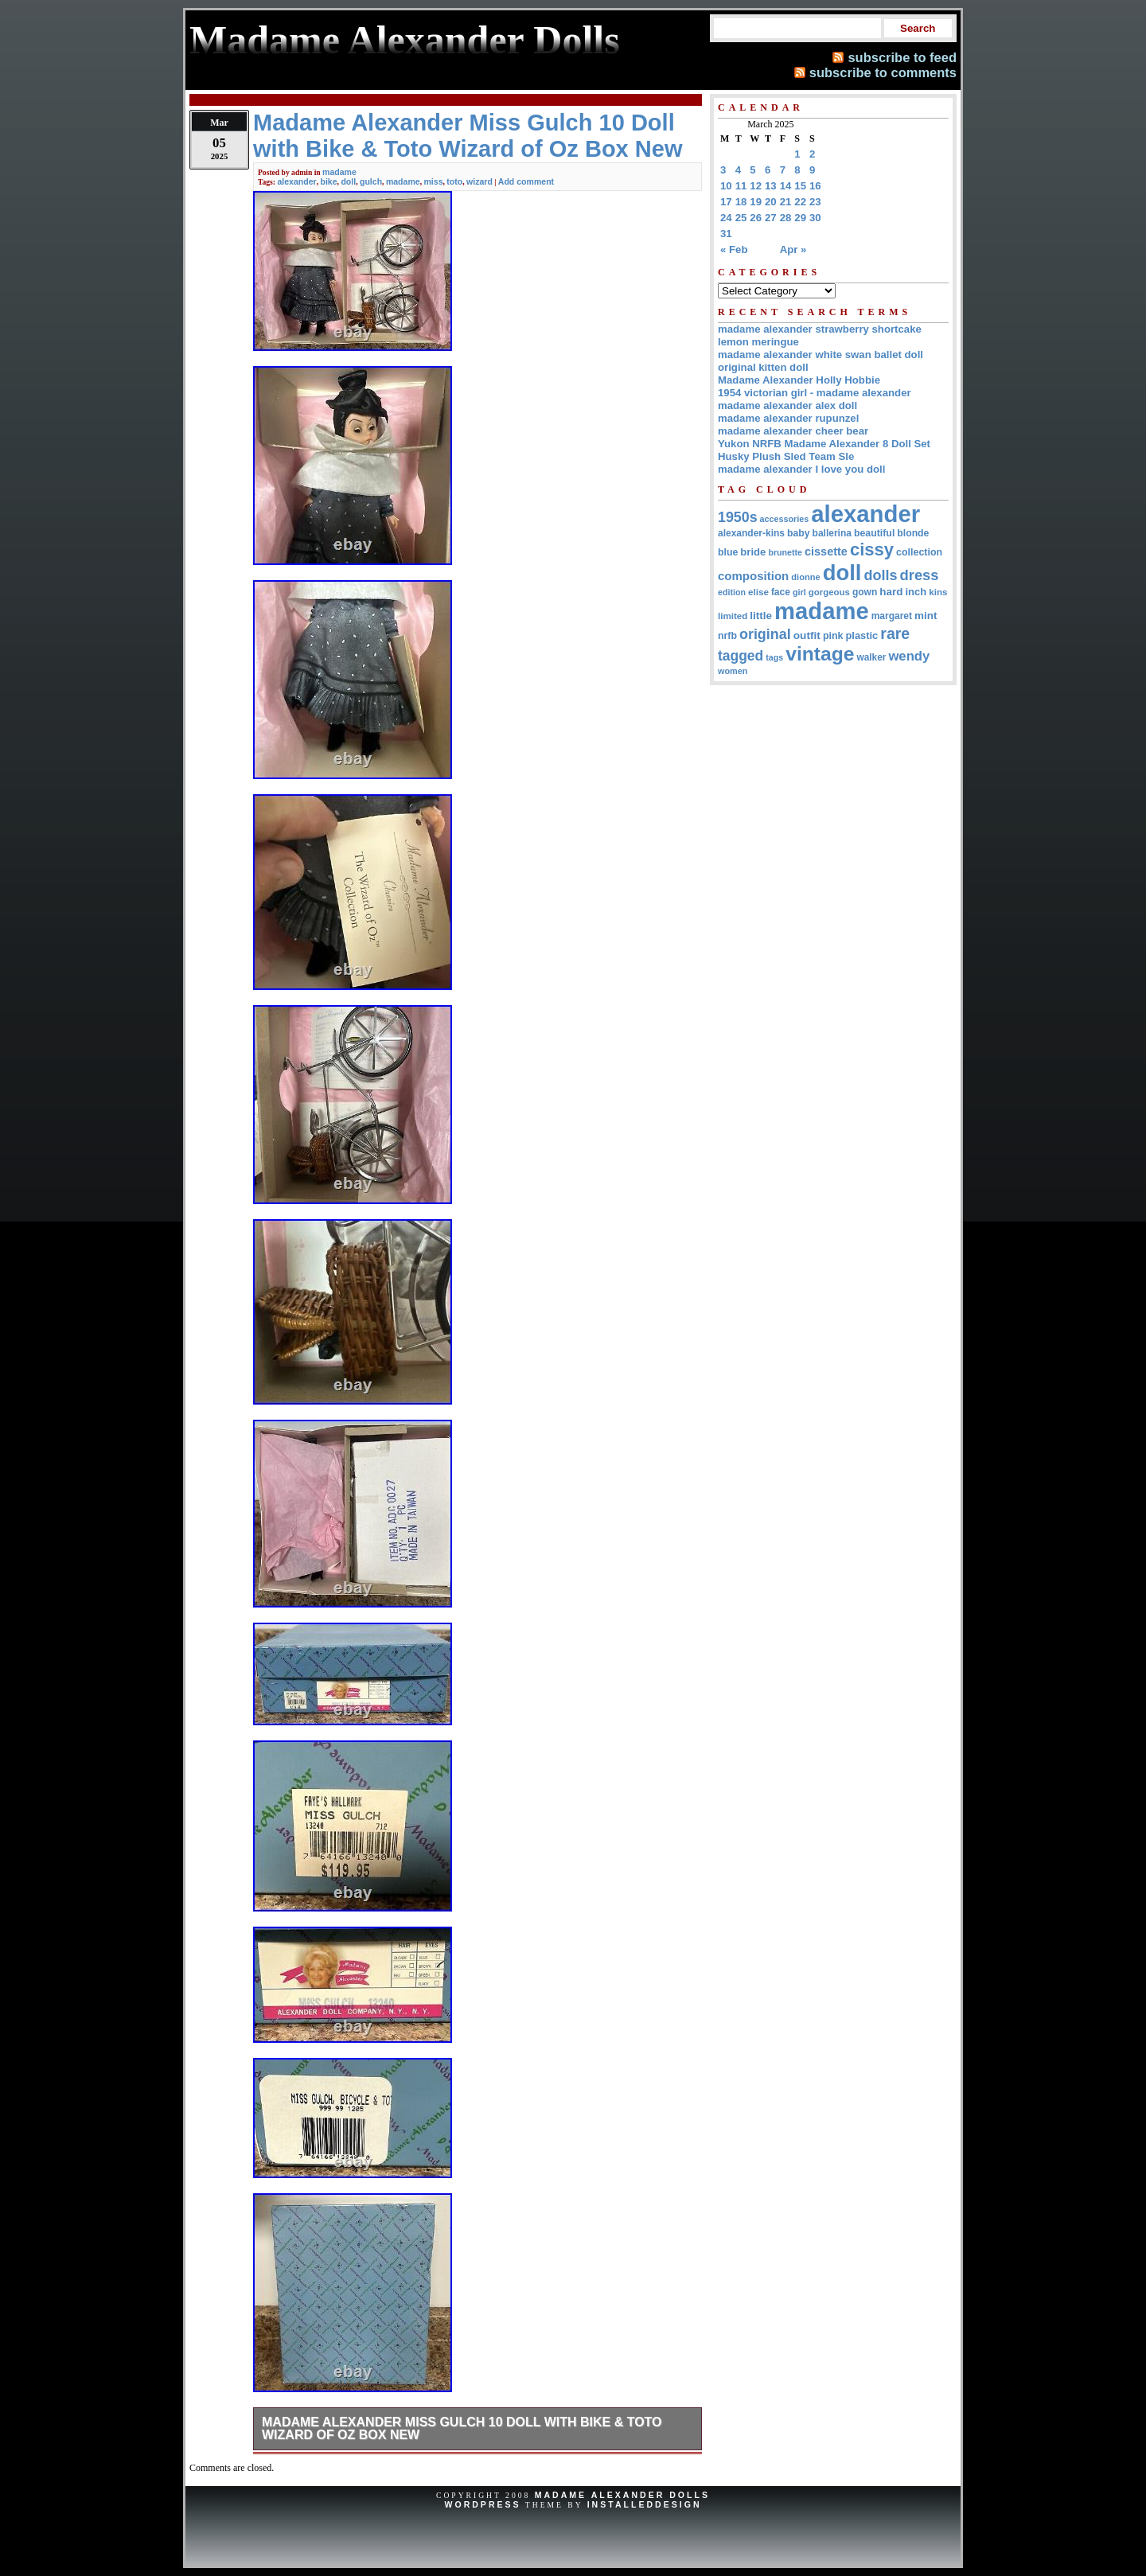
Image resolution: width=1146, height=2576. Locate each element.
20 (771, 202)
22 (800, 202)
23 (815, 202)
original (765, 634)
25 (741, 218)
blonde (913, 533)
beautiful (874, 533)
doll (348, 181)
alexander (296, 181)
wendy (909, 656)
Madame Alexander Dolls (622, 2495)
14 (786, 186)
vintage (819, 653)
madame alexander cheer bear (793, 431)
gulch (371, 181)
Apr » (793, 249)
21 (786, 202)
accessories (784, 519)
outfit (807, 635)
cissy (872, 549)
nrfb (727, 635)
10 (726, 186)
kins (938, 592)
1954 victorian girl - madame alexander (814, 393)
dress (919, 575)
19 (756, 202)
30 (815, 218)
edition (732, 592)
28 (786, 218)
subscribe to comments (883, 72)
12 (756, 186)
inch (915, 592)
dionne (805, 577)
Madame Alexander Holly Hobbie (799, 380)
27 (771, 218)
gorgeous (829, 592)
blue (728, 552)
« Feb (733, 249)
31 (726, 234)
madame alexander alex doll (787, 405)
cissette (826, 551)
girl (799, 592)
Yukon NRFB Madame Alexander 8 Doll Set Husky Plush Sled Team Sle (824, 450)
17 (726, 202)
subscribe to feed (902, 57)
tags (774, 657)
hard (890, 592)
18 (741, 202)
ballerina (832, 533)
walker (871, 657)
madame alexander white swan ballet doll (820, 354)
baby (798, 533)
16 (815, 186)
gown (864, 592)
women (732, 671)
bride (753, 552)
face (780, 592)
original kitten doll (763, 367)
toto (454, 181)
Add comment (526, 181)
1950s (738, 517)
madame (339, 172)
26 (756, 218)
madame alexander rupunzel (788, 418)
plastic (861, 635)
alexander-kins (751, 533)
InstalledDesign (644, 2504)
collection (919, 552)
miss (432, 181)
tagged (740, 656)
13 (771, 186)
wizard (479, 181)
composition (753, 576)
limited (732, 616)
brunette (785, 552)
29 (800, 218)
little (761, 616)
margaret (891, 616)
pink (833, 635)
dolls (880, 575)
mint (925, 616)
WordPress (482, 2504)
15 (800, 186)
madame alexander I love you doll (801, 469)
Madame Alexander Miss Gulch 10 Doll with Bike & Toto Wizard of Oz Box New (462, 2428)
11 (741, 186)
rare (895, 633)
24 (726, 218)
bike (329, 181)
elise (758, 592)
